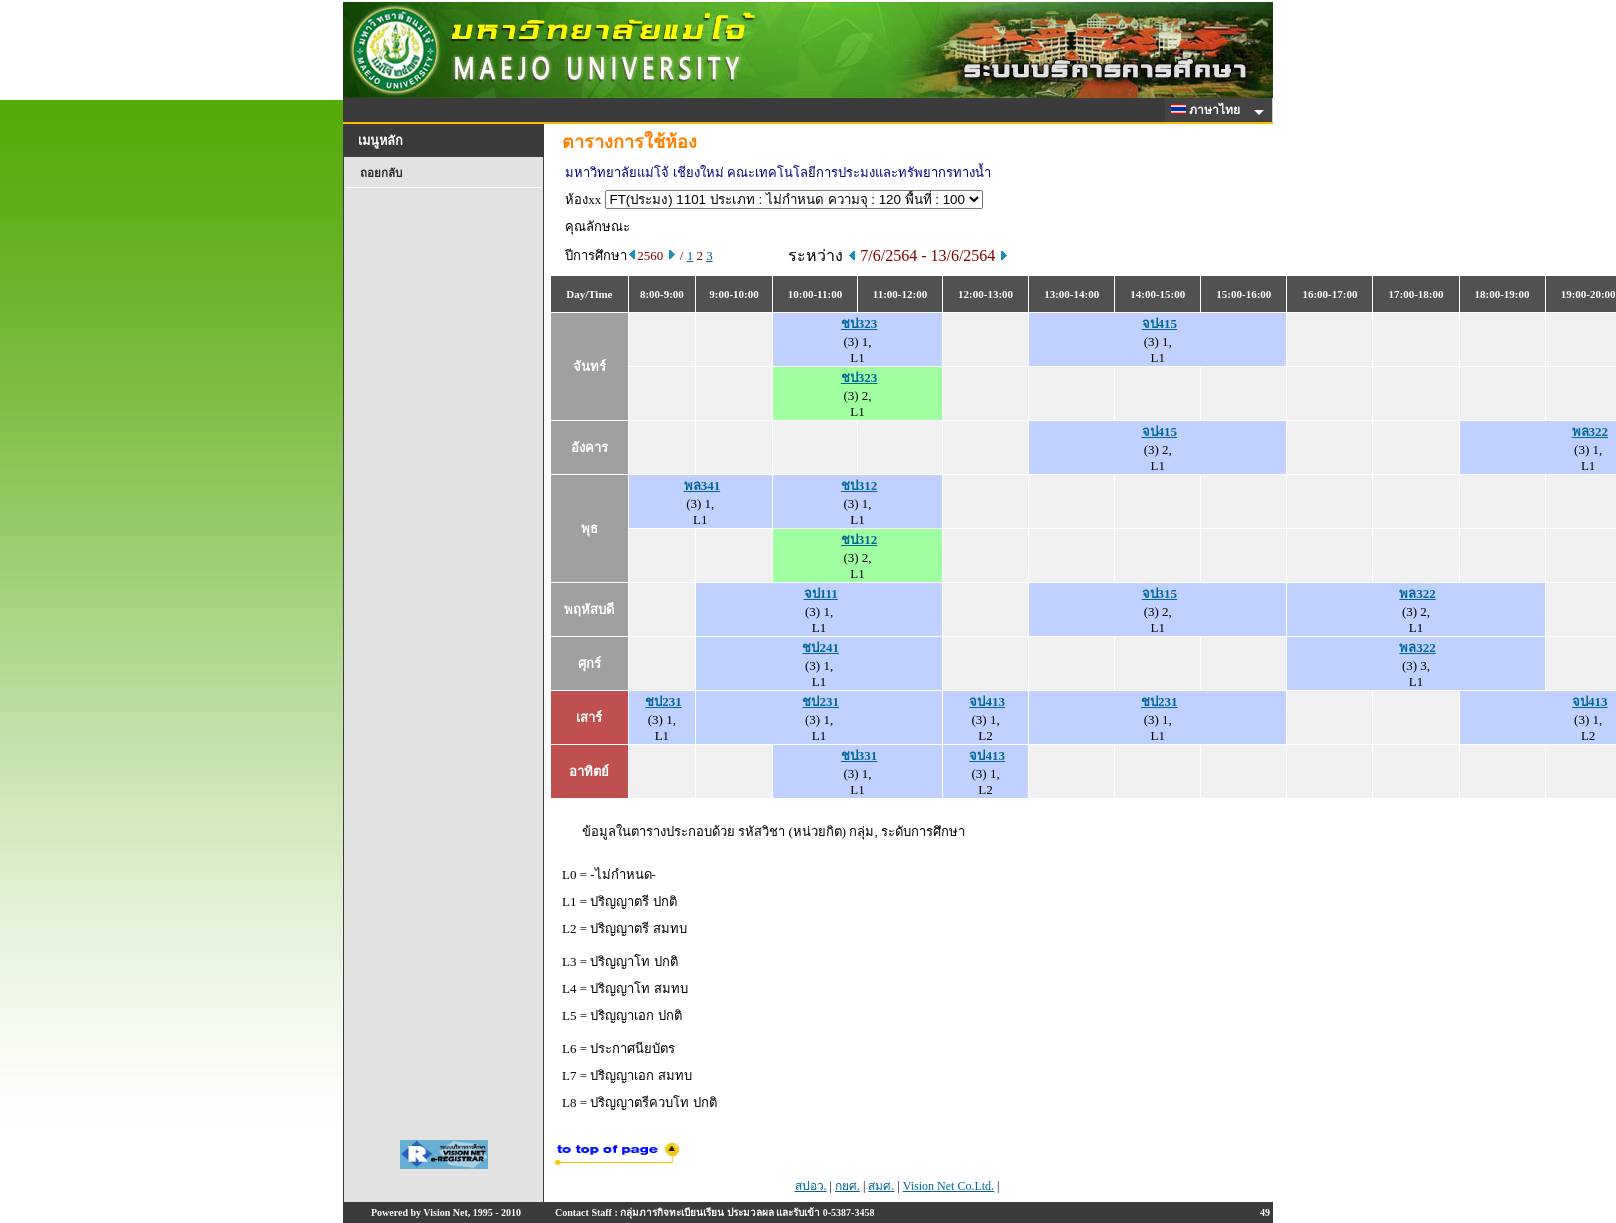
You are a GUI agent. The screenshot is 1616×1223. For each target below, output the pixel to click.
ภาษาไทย (1209, 110)
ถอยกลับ (381, 173)
